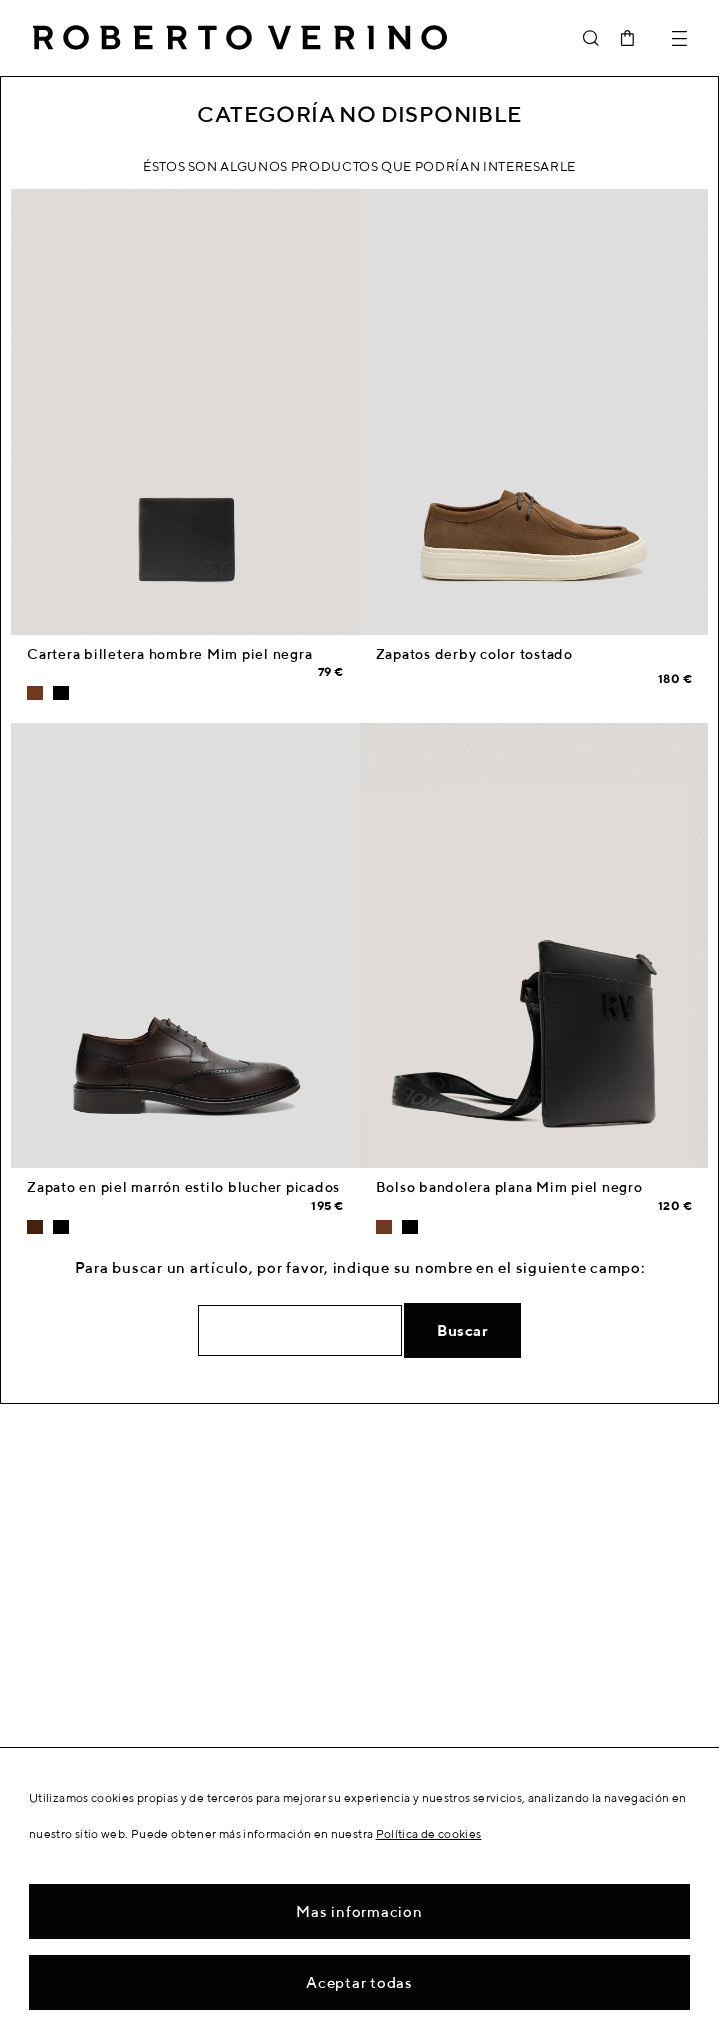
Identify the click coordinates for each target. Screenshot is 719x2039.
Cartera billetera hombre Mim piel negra (169, 654)
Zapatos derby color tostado (474, 654)
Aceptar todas (359, 1982)
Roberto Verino (240, 38)
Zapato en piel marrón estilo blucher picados (183, 1187)
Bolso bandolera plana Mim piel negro (509, 1187)
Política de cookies (429, 1833)
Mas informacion (359, 1911)
